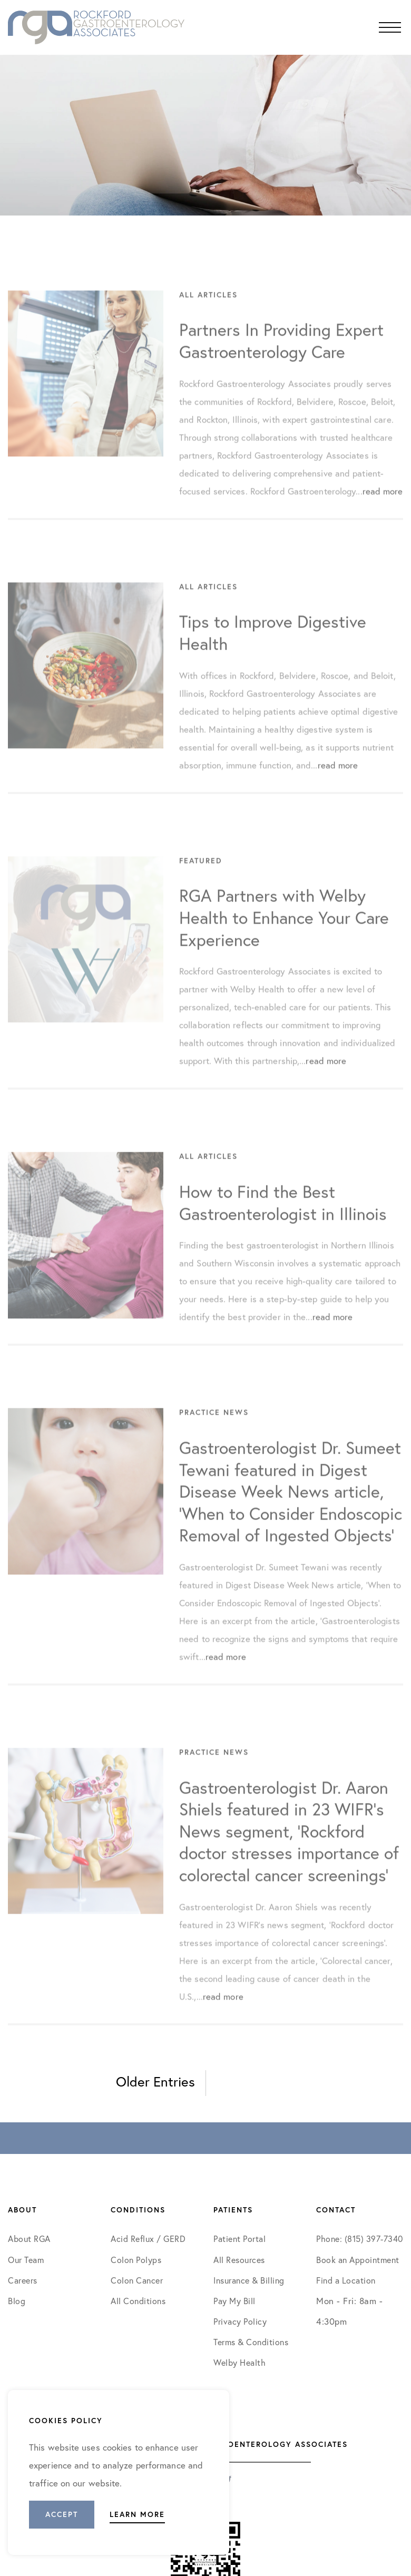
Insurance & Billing (249, 2280)
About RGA (29, 2239)
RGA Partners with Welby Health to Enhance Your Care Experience (284, 939)
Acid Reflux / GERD (148, 2239)
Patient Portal (239, 2239)
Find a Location (346, 2280)
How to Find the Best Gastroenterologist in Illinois (283, 1225)
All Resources (239, 2260)
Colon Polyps (136, 2260)
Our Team (26, 2260)
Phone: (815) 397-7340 (359, 2239)
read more (383, 512)
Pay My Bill (234, 2301)
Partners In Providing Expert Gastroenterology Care (281, 363)
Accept (61, 2514)
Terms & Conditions (252, 2342)
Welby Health (239, 2362)
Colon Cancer (137, 2280)
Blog (16, 2301)
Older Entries (155, 2081)
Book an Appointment (357, 2260)
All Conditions (138, 2301)
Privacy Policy (240, 2321)
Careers (22, 2280)
